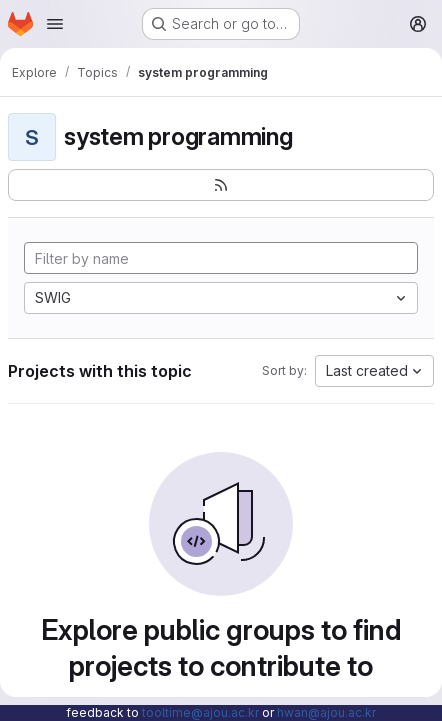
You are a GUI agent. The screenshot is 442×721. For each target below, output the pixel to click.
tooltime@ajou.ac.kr (200, 712)
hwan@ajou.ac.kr (326, 712)
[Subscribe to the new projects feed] (221, 185)
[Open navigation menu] (55, 24)
